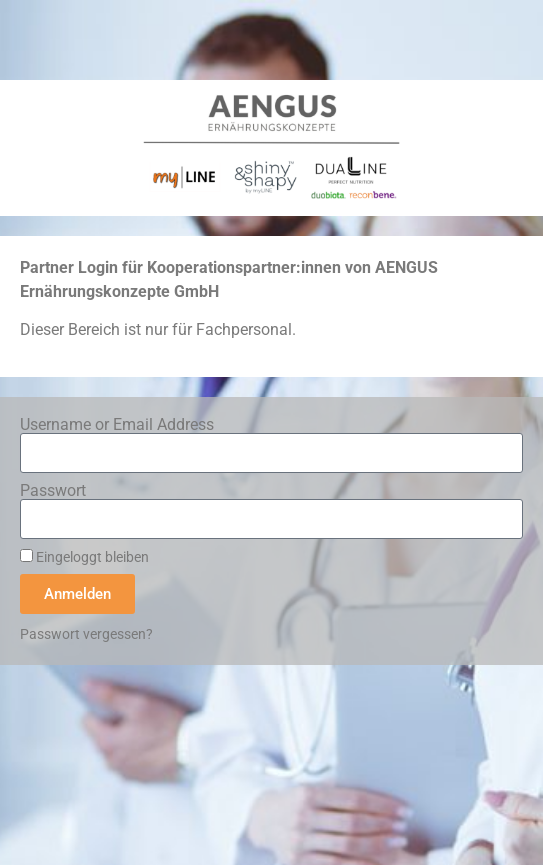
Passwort (53, 491)
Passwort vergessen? (86, 634)
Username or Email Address (117, 425)
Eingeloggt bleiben (84, 557)
